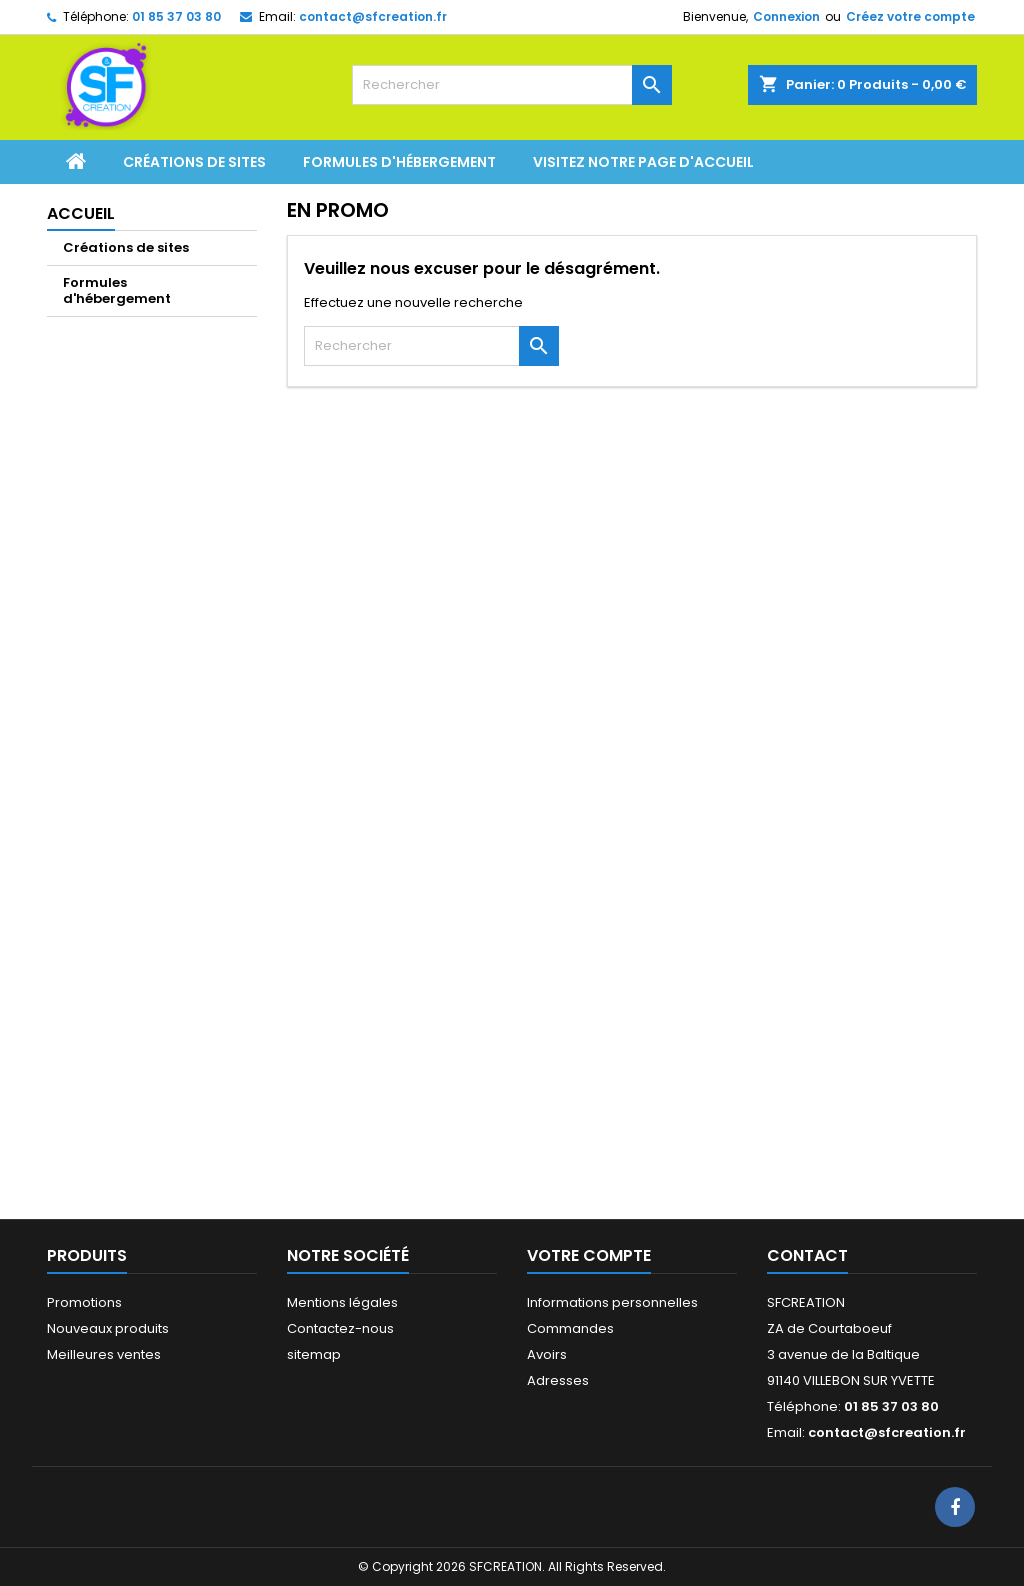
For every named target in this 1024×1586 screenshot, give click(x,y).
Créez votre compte (910, 16)
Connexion (786, 16)
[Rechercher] (512, 85)
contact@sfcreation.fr (373, 16)
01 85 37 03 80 (176, 16)
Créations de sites (194, 162)
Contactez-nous (340, 1328)
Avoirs (547, 1354)
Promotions (84, 1302)
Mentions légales (342, 1302)
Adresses (558, 1380)
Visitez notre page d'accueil (643, 162)
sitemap (314, 1354)
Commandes (570, 1328)
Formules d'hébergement (399, 162)
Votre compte (589, 1255)
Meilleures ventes (104, 1354)
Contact (807, 1255)
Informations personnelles (612, 1302)
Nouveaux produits (108, 1328)
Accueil (81, 213)
